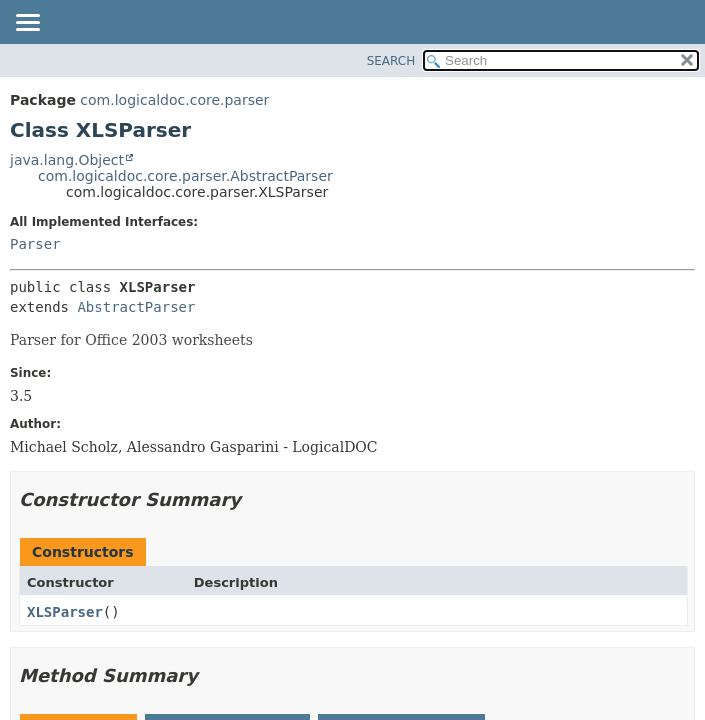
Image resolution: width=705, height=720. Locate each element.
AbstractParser (136, 307)
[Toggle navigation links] (27, 24)
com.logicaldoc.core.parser (174, 100)
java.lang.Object (67, 160)
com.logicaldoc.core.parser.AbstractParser (185, 176)
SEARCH (391, 61)
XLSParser (65, 612)
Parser (35, 244)
